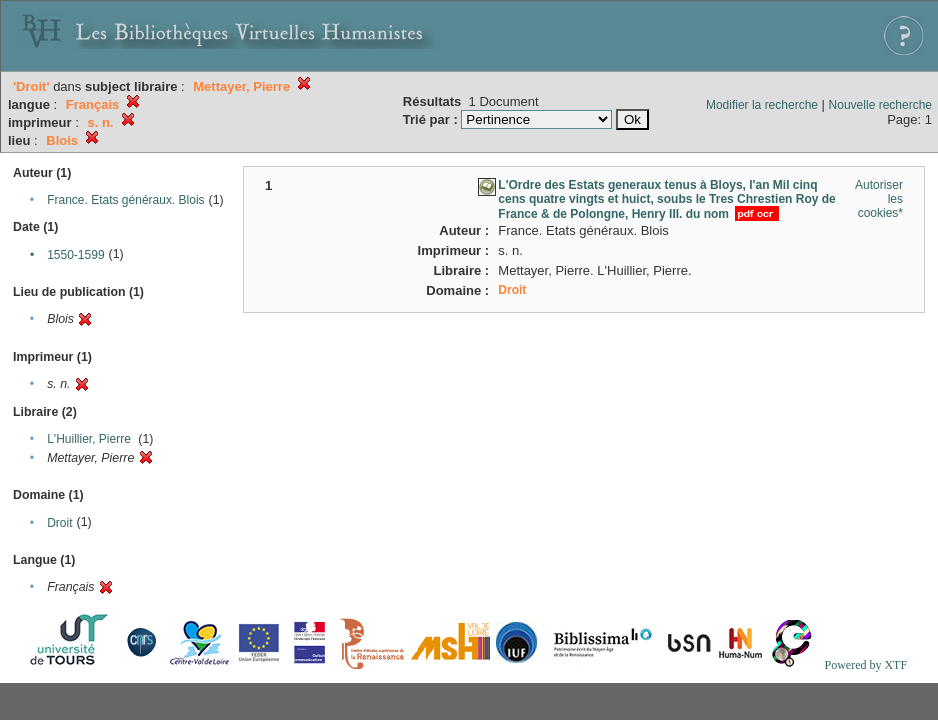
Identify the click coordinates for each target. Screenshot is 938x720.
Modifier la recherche (762, 105)
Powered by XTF (865, 665)
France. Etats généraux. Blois (125, 200)
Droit (59, 523)
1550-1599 (75, 255)
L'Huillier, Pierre (89, 439)
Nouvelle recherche (880, 105)
